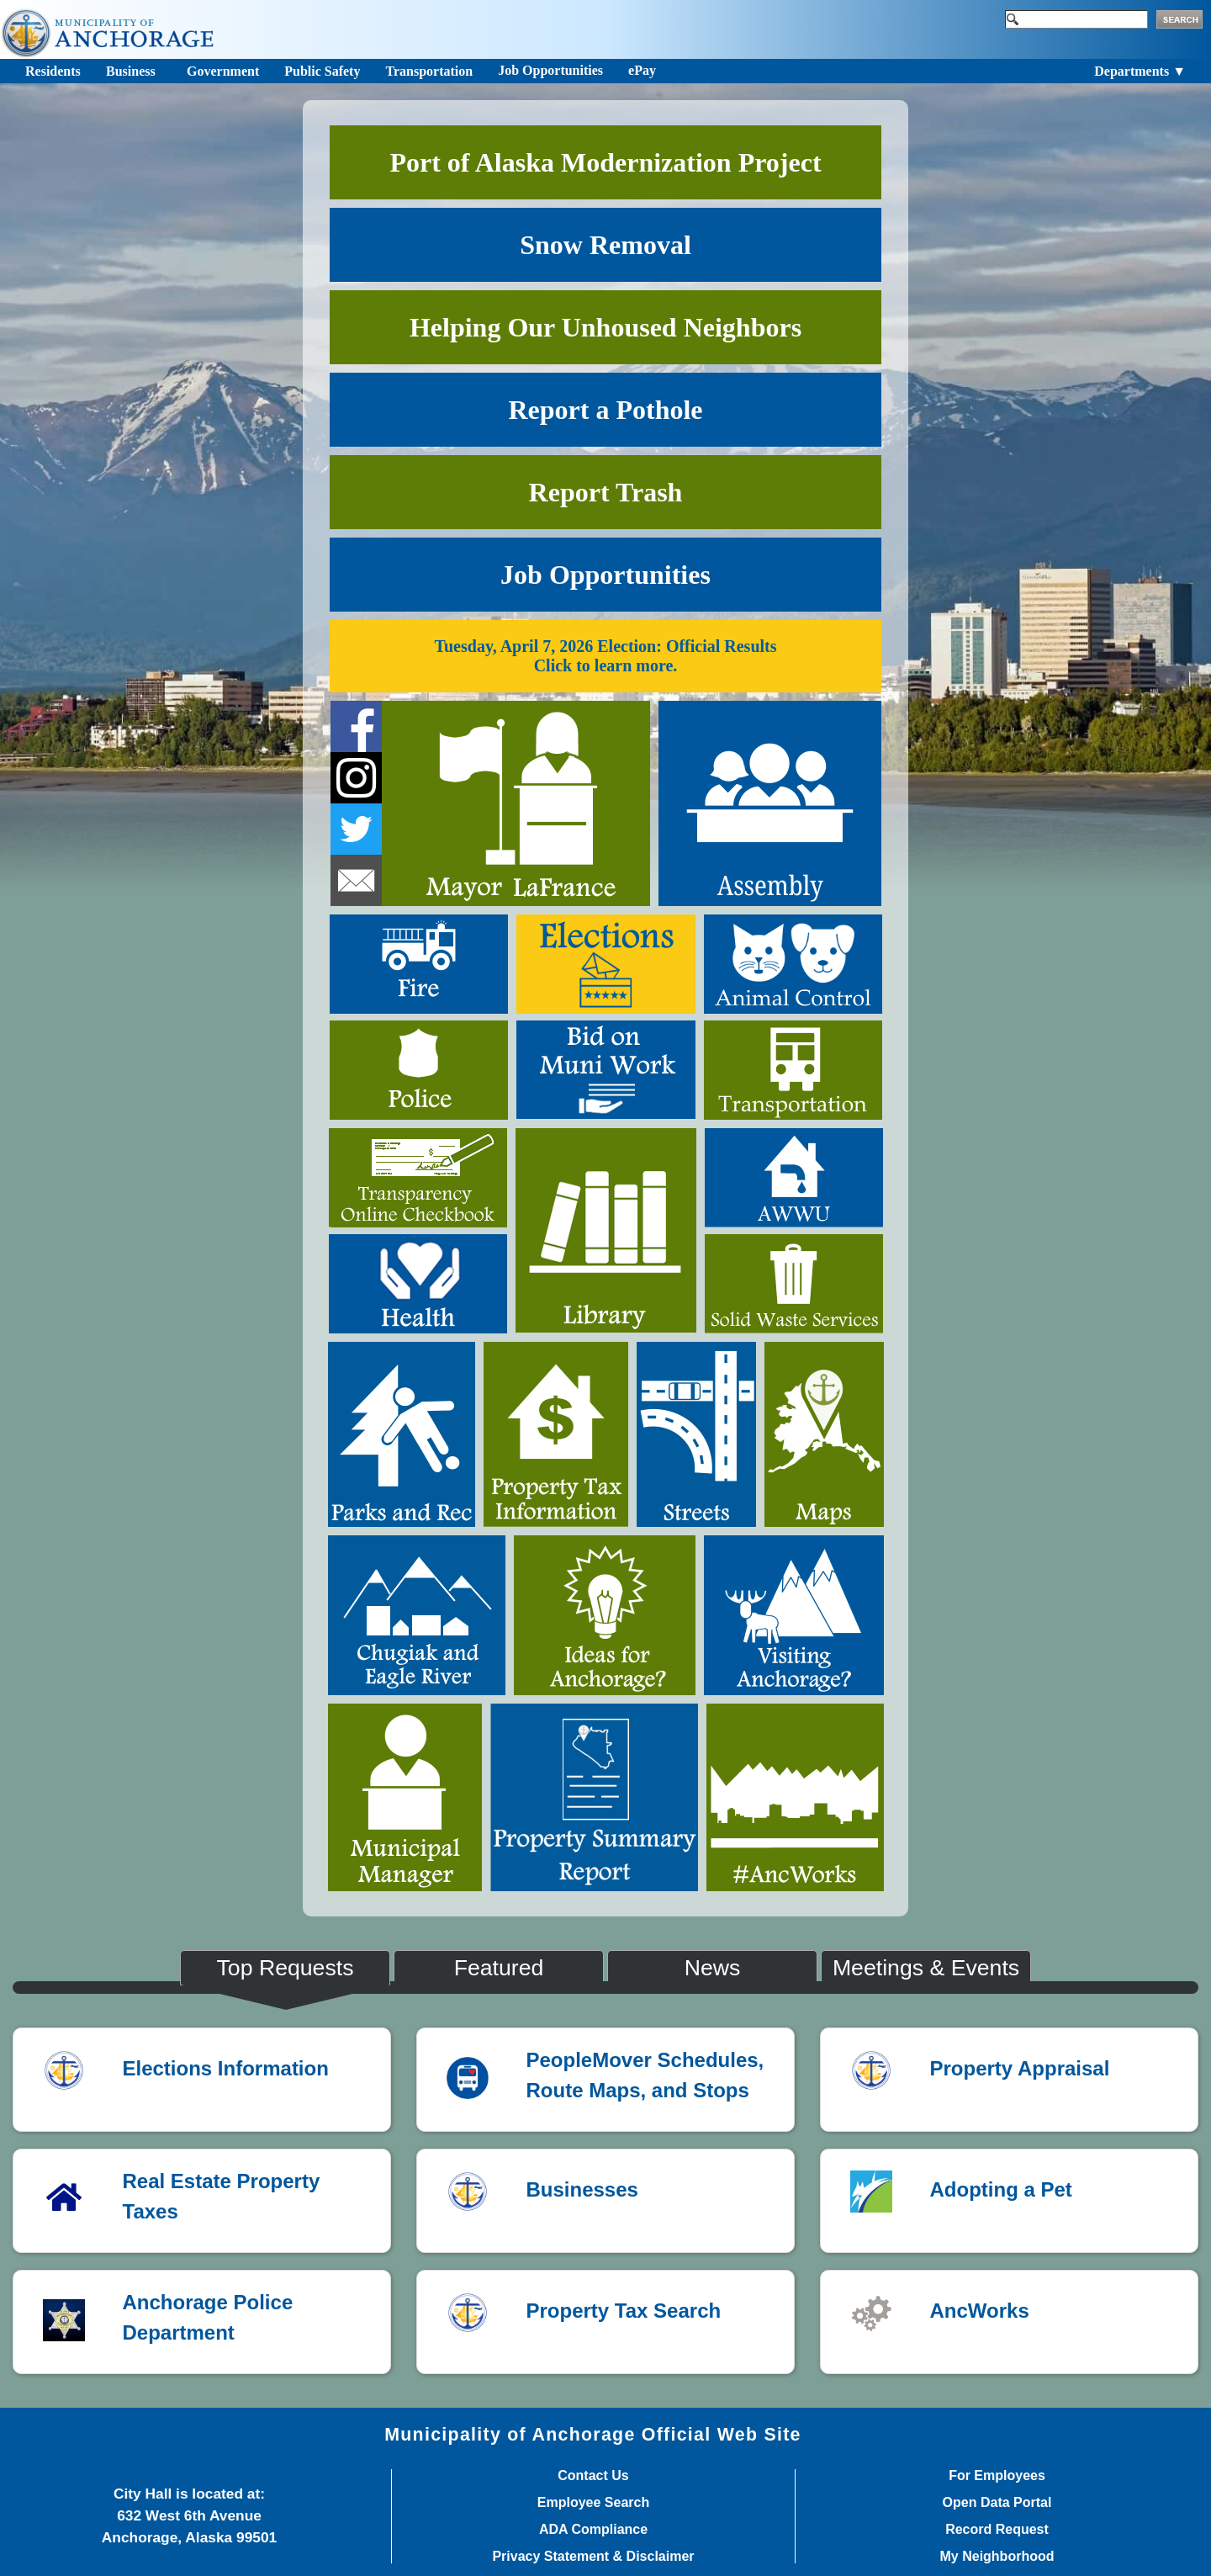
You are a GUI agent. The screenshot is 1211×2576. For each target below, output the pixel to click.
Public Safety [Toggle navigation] (322, 71)
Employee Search (593, 2503)
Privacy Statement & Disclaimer (593, 2556)
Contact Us (593, 2476)
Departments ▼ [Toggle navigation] (1140, 71)
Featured (499, 1967)
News (713, 1967)
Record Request (997, 2529)
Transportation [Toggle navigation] (429, 71)
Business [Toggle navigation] (131, 71)
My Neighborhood (997, 2556)
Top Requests (285, 1967)
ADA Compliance (593, 2529)
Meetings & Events (926, 1967)
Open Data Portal (997, 2503)
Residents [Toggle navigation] (53, 71)
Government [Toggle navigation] (223, 71)
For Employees (997, 2476)
